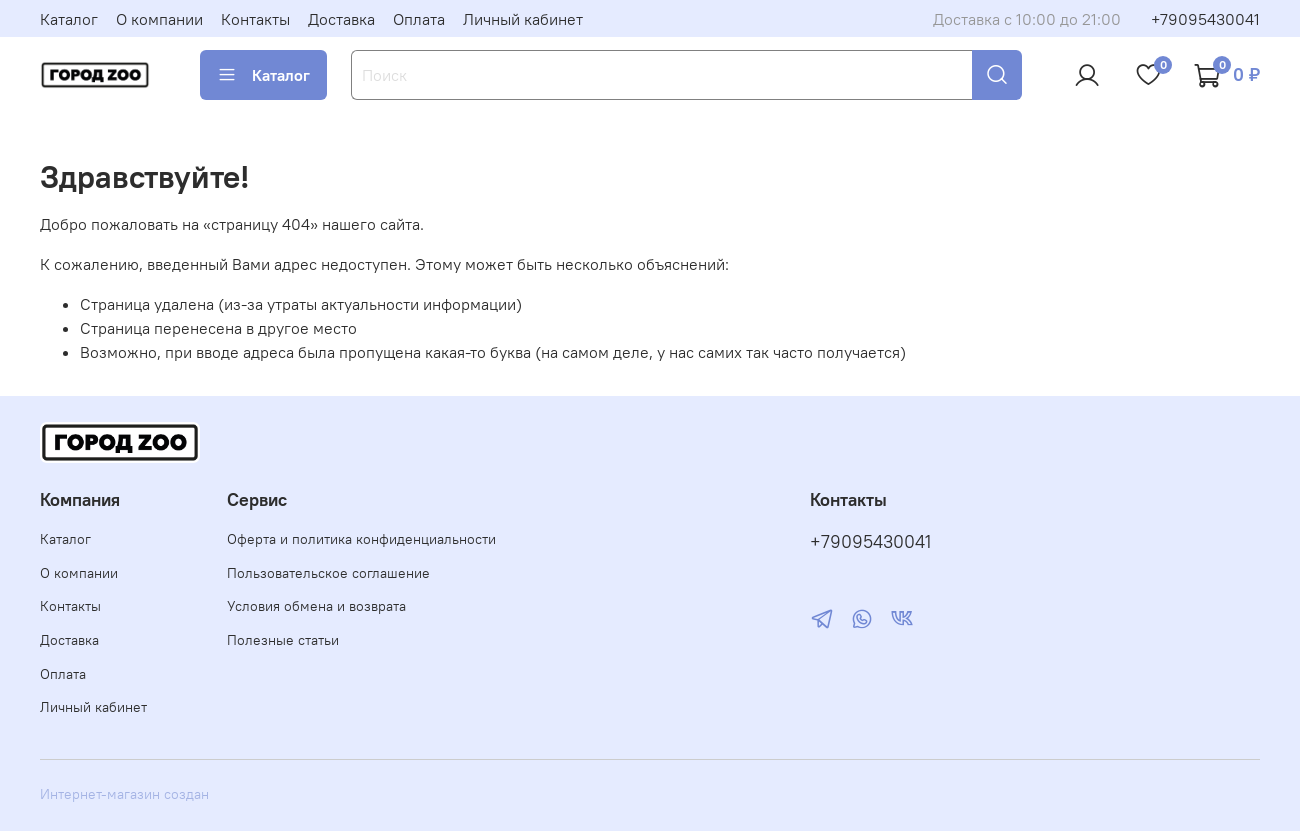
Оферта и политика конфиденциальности (361, 539)
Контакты (255, 19)
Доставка (341, 19)
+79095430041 (1205, 19)
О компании (159, 19)
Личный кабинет (523, 19)
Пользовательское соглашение (328, 573)
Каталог (69, 19)
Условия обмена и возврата (316, 606)
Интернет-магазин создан (124, 794)
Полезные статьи (283, 640)
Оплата (419, 19)
